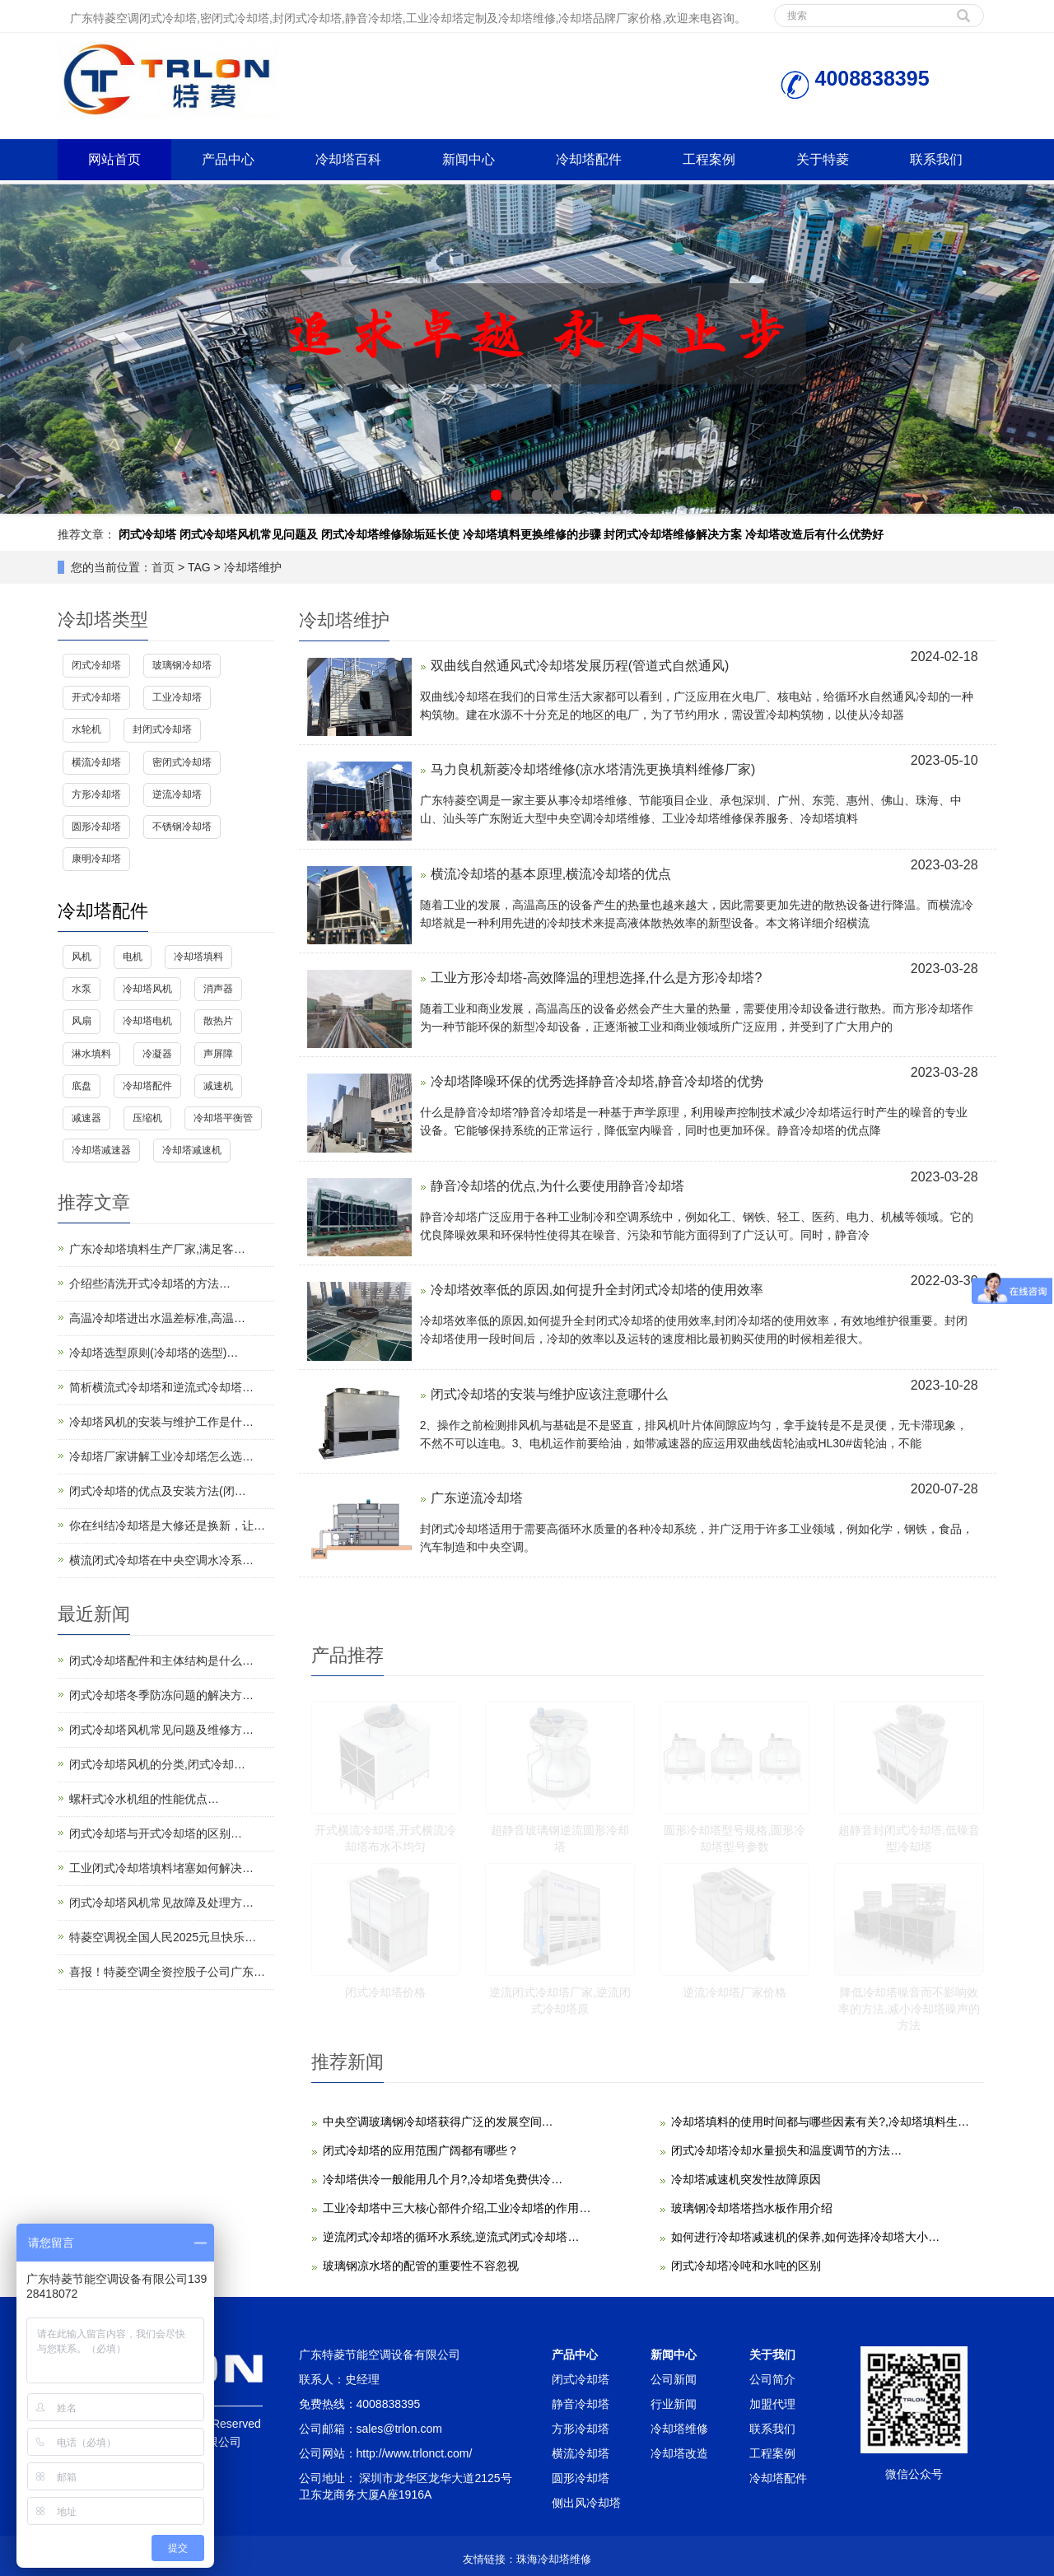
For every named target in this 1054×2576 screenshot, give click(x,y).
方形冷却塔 (96, 794)
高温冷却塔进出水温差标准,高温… (157, 1318)
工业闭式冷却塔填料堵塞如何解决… (161, 1868)
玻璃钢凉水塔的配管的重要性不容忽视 (421, 2265)
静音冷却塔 (580, 2404)
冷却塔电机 (147, 1021)
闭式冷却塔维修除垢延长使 (390, 534)
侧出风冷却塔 (586, 2502)
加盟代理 (772, 2404)
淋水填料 (91, 1054)
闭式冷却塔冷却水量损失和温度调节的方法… (786, 2150)
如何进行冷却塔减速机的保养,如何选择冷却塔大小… (805, 2236)
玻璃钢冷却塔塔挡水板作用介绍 (751, 2208)
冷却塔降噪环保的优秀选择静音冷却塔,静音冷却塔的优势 (597, 1081)
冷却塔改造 (679, 2453)
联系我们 (936, 159)
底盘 (81, 1086)
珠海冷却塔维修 (553, 2559)
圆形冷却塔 (96, 826)
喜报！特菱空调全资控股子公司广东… (167, 1971)
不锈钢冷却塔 (182, 826)
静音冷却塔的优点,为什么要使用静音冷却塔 (557, 1186)
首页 (163, 567)
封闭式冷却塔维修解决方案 (673, 534)
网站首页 (114, 159)
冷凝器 (157, 1054)
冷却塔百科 (348, 159)
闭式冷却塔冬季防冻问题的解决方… (161, 1695)
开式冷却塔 (96, 697)
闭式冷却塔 (147, 534)
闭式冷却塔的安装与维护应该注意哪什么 (549, 1394)
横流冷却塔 (96, 762)
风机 (81, 956)
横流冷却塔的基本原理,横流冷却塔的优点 (551, 874)
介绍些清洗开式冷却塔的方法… (150, 1283)
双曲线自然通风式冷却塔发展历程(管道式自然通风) (580, 666)
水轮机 (86, 729)
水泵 (81, 989)
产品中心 (228, 159)
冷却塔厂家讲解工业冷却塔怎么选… (161, 1456)
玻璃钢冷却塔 (182, 665)
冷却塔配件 (589, 159)
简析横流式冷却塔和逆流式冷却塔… (161, 1387)
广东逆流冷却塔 (477, 1498)
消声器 (218, 989)
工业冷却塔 (177, 697)
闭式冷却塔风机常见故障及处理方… (161, 1902)
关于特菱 (822, 159)
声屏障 (218, 1054)
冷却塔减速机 (192, 1150)
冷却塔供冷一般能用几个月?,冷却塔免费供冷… (443, 2179)
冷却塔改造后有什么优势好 (814, 534)
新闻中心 (468, 159)
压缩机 (147, 1118)
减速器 (86, 1118)
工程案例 (709, 159)
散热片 (218, 1021)
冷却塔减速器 (101, 1150)
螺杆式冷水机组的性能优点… (144, 1798)
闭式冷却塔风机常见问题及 (249, 534)
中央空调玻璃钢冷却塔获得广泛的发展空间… (438, 2121)
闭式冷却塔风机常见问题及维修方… (161, 1729)
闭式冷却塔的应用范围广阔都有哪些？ (421, 2150)
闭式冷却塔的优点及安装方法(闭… (157, 1491)
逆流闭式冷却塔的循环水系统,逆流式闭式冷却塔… (451, 2236)
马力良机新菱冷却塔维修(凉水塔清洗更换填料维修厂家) (593, 769)
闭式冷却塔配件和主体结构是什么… (161, 1660)
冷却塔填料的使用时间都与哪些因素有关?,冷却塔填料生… (820, 2121)
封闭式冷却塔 (162, 729)
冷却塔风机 (147, 989)
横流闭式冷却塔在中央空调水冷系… (161, 1560)
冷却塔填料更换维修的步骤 (532, 534)
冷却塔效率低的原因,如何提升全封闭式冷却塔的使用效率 (597, 1290)
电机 (132, 956)
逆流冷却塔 (177, 794)
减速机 (218, 1086)
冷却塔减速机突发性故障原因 (746, 2179)
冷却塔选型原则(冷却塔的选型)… (153, 1352)
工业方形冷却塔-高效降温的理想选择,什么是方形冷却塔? (597, 978)
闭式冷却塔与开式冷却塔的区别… (155, 1833)
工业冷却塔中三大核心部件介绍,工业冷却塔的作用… (457, 2208)
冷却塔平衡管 (223, 1118)
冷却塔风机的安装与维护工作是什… (161, 1421)
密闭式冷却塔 (182, 762)
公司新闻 (674, 2379)
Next (1032, 349)
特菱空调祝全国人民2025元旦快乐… (162, 1937)
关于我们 (772, 2354)
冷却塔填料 (198, 956)
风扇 (81, 1021)
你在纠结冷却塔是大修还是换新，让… (167, 1525)
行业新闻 (674, 2404)
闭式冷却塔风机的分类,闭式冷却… (157, 1764)
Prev (21, 349)
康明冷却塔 (96, 858)
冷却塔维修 (679, 2428)
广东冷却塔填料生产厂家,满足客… (157, 1248)
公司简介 (772, 2379)
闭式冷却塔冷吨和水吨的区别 (746, 2265)
